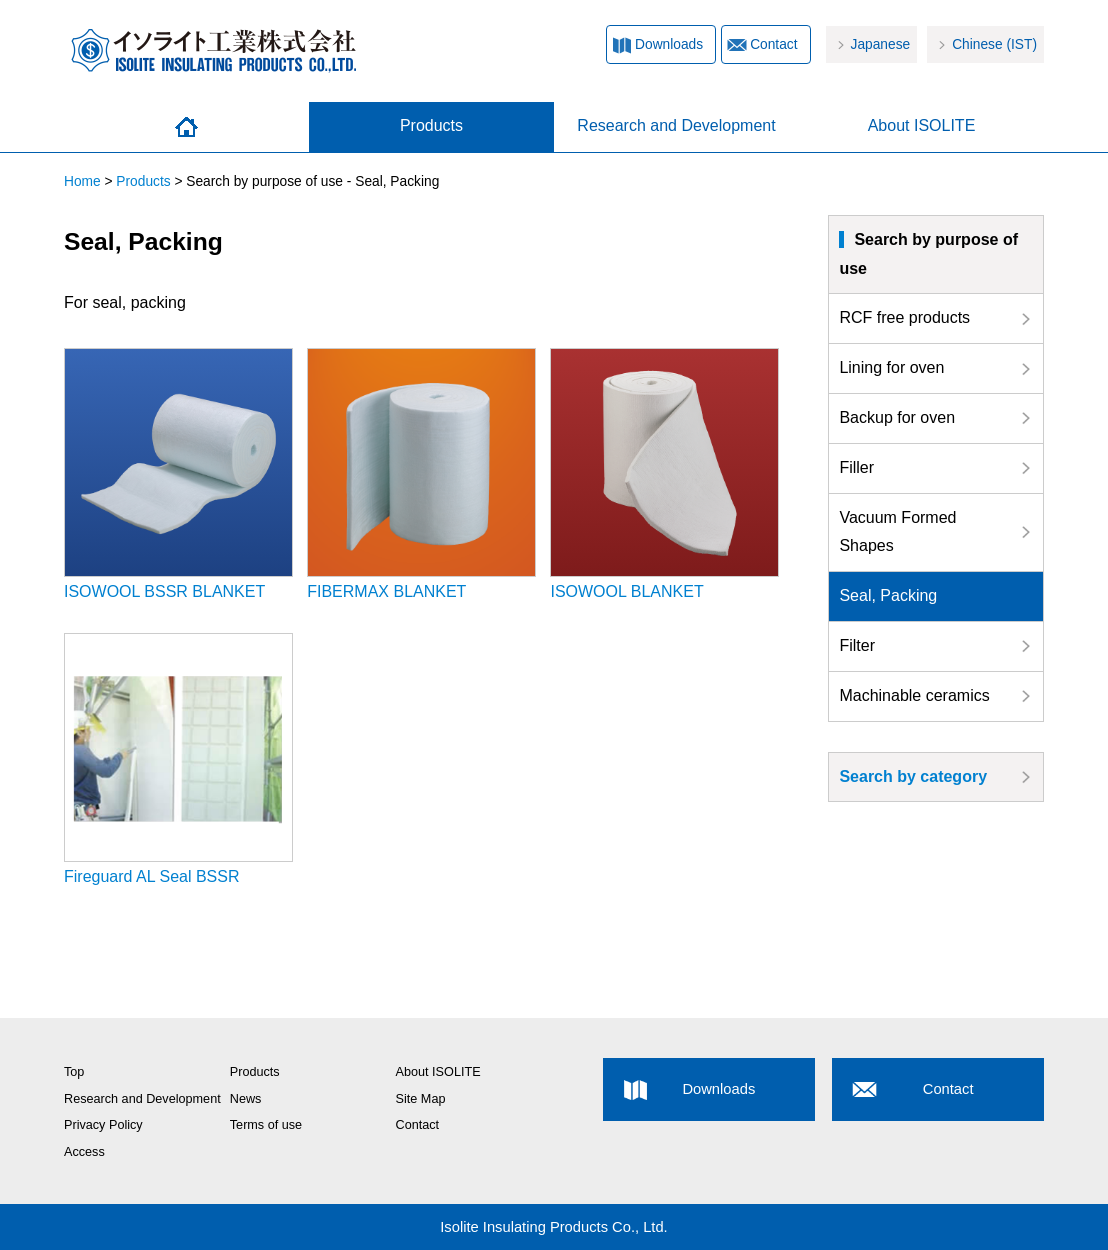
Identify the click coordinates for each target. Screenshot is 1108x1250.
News (246, 1099)
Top (74, 1072)
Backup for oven (897, 417)
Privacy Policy (103, 1125)
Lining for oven (891, 367)
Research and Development (676, 125)
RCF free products (904, 317)
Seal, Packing (888, 595)
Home (186, 127)
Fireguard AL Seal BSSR (178, 759)
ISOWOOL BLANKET (664, 474)
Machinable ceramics (914, 695)
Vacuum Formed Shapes (897, 532)
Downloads (669, 44)
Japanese (881, 44)
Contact (773, 44)
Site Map (421, 1099)
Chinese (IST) (994, 44)
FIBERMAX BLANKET (421, 474)
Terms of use (266, 1125)
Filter (857, 645)
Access (84, 1152)
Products (431, 125)
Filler (856, 467)
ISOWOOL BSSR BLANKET (178, 474)
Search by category (913, 776)
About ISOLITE (922, 125)
